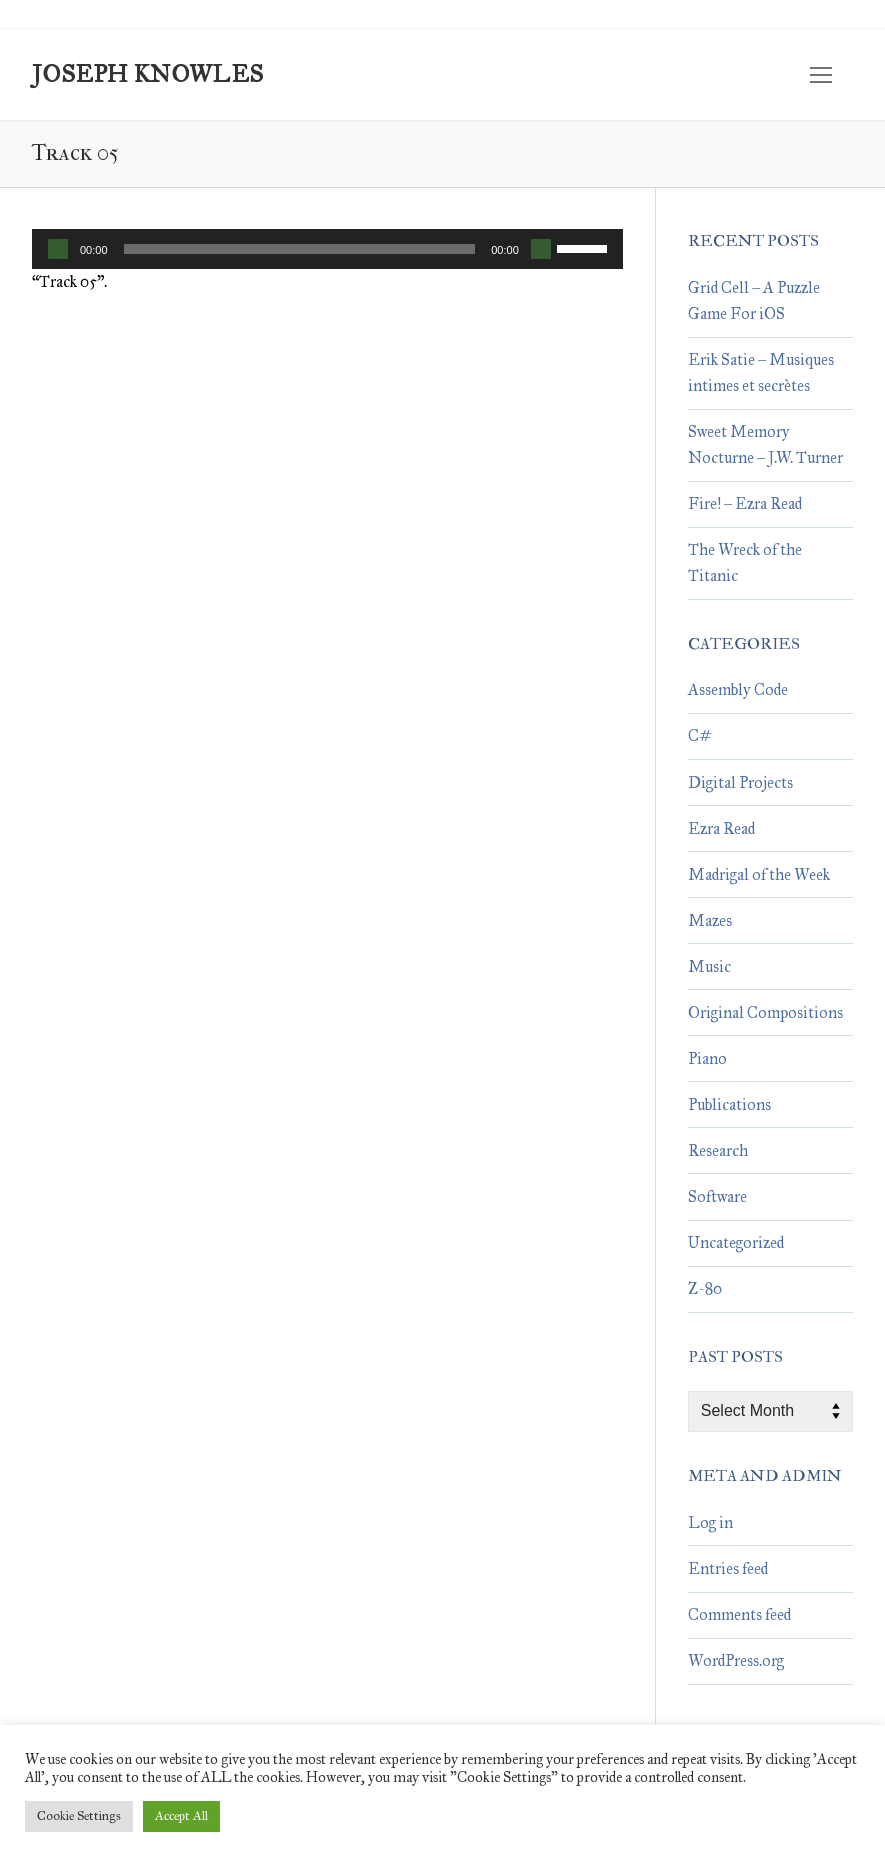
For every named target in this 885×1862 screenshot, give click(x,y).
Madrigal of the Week (759, 874)
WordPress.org (736, 1660)
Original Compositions (765, 1012)
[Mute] (541, 249)
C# (700, 735)
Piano (707, 1058)
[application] (327, 249)
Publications (729, 1104)
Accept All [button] (181, 1816)
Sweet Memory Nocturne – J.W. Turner (765, 444)
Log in (710, 1522)
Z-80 (705, 1288)
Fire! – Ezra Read (745, 503)
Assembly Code (738, 689)
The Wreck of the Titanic (745, 562)
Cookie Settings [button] (79, 1816)
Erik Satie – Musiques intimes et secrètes (761, 372)
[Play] (58, 249)
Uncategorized (736, 1242)
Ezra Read (721, 828)
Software (717, 1196)
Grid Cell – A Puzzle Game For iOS (754, 300)
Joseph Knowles (148, 74)
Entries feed (728, 1568)
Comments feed (739, 1614)
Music (709, 966)
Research (718, 1150)
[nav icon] (821, 75)
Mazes (710, 920)
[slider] (300, 249)
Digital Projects (740, 782)
